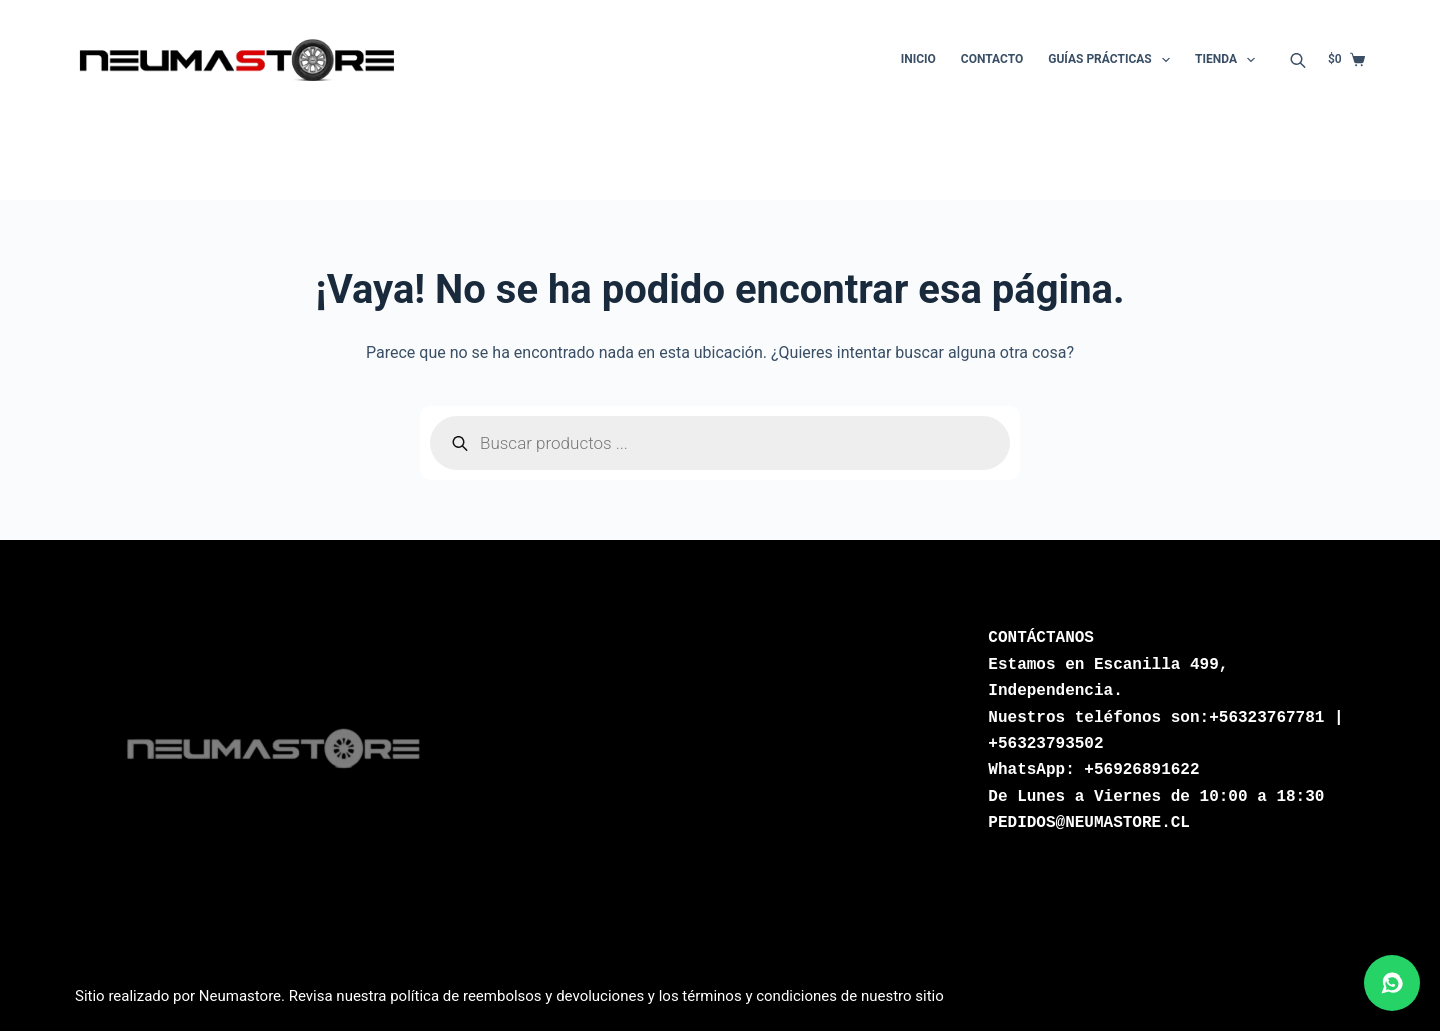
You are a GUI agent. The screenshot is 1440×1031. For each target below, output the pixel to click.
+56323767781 (1266, 718)
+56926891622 (1141, 770)
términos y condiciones (759, 996)
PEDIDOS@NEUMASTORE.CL (1089, 823)
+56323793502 (1045, 744)
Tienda (1229, 60)
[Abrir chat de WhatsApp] (1392, 983)
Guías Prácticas (1113, 60)
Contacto (992, 59)
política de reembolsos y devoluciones (517, 996)
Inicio (918, 59)
